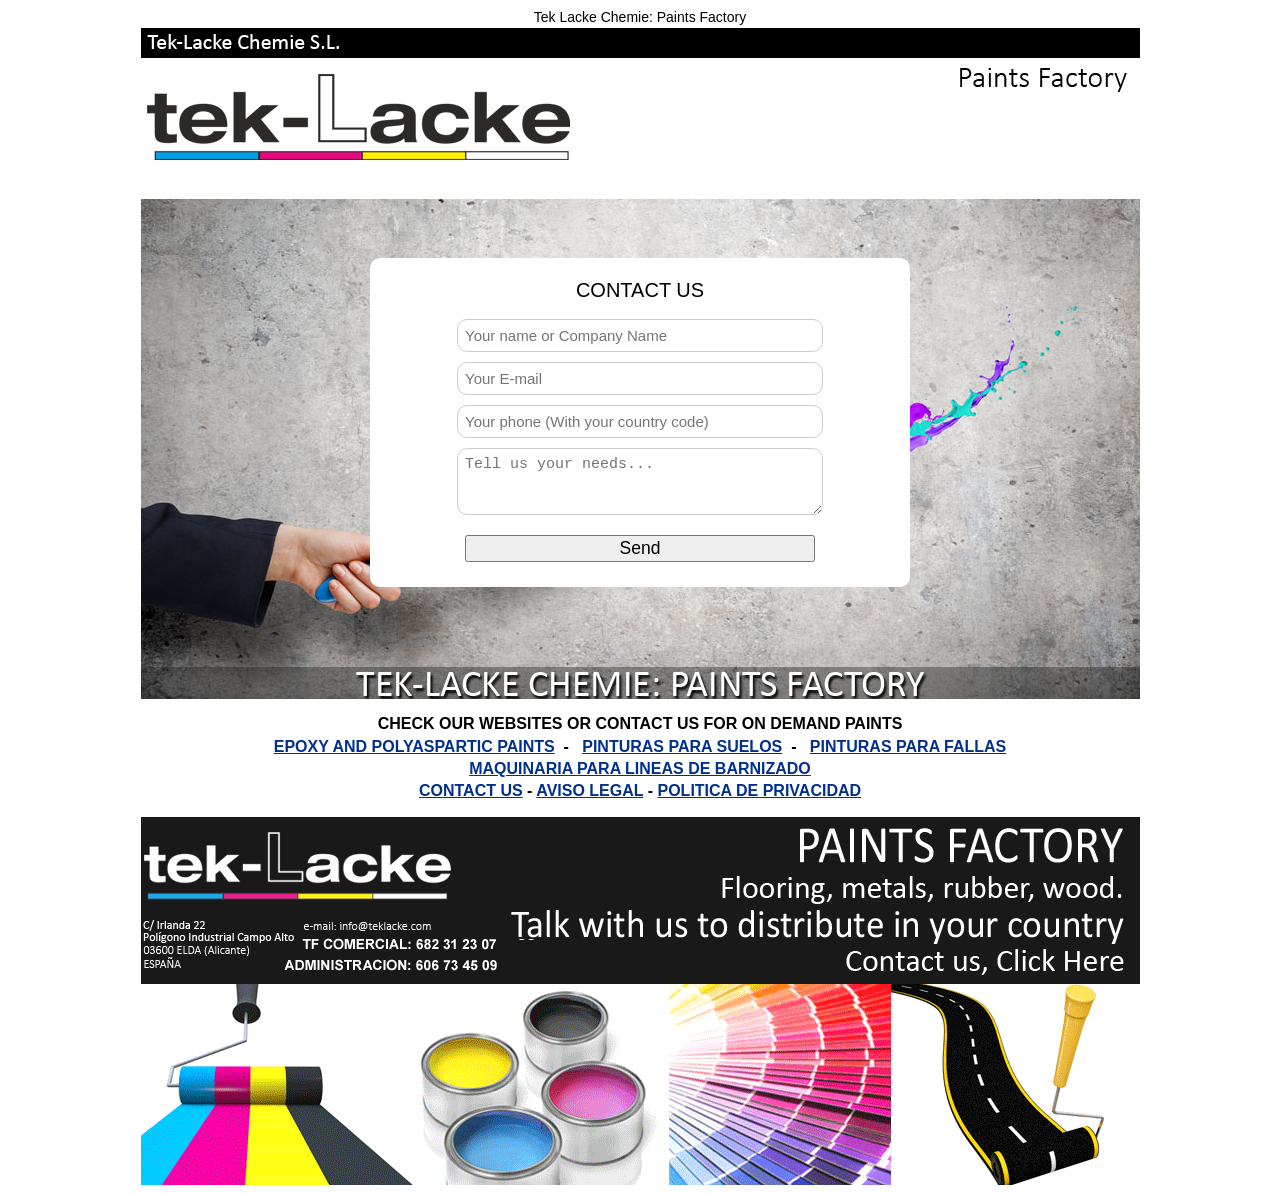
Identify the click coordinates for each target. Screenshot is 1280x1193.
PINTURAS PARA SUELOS (682, 746)
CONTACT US (471, 790)
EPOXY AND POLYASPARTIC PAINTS (414, 746)
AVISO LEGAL (589, 790)
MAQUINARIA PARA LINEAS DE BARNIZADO (640, 768)
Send (640, 557)
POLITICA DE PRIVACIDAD (759, 790)
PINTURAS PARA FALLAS (908, 746)
